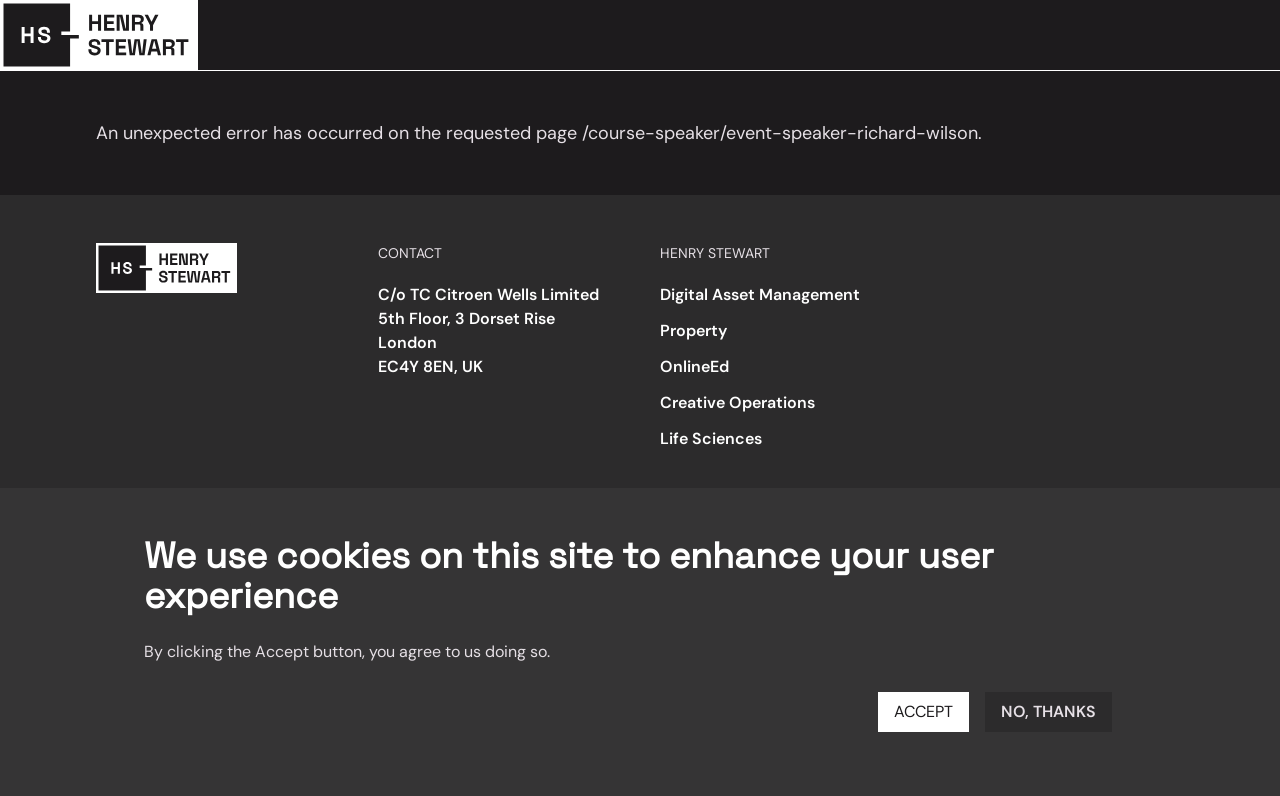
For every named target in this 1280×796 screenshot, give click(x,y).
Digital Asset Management (760, 294)
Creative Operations (737, 402)
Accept (923, 711)
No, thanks (1048, 711)
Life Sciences (711, 438)
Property (693, 330)
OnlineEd (694, 366)
